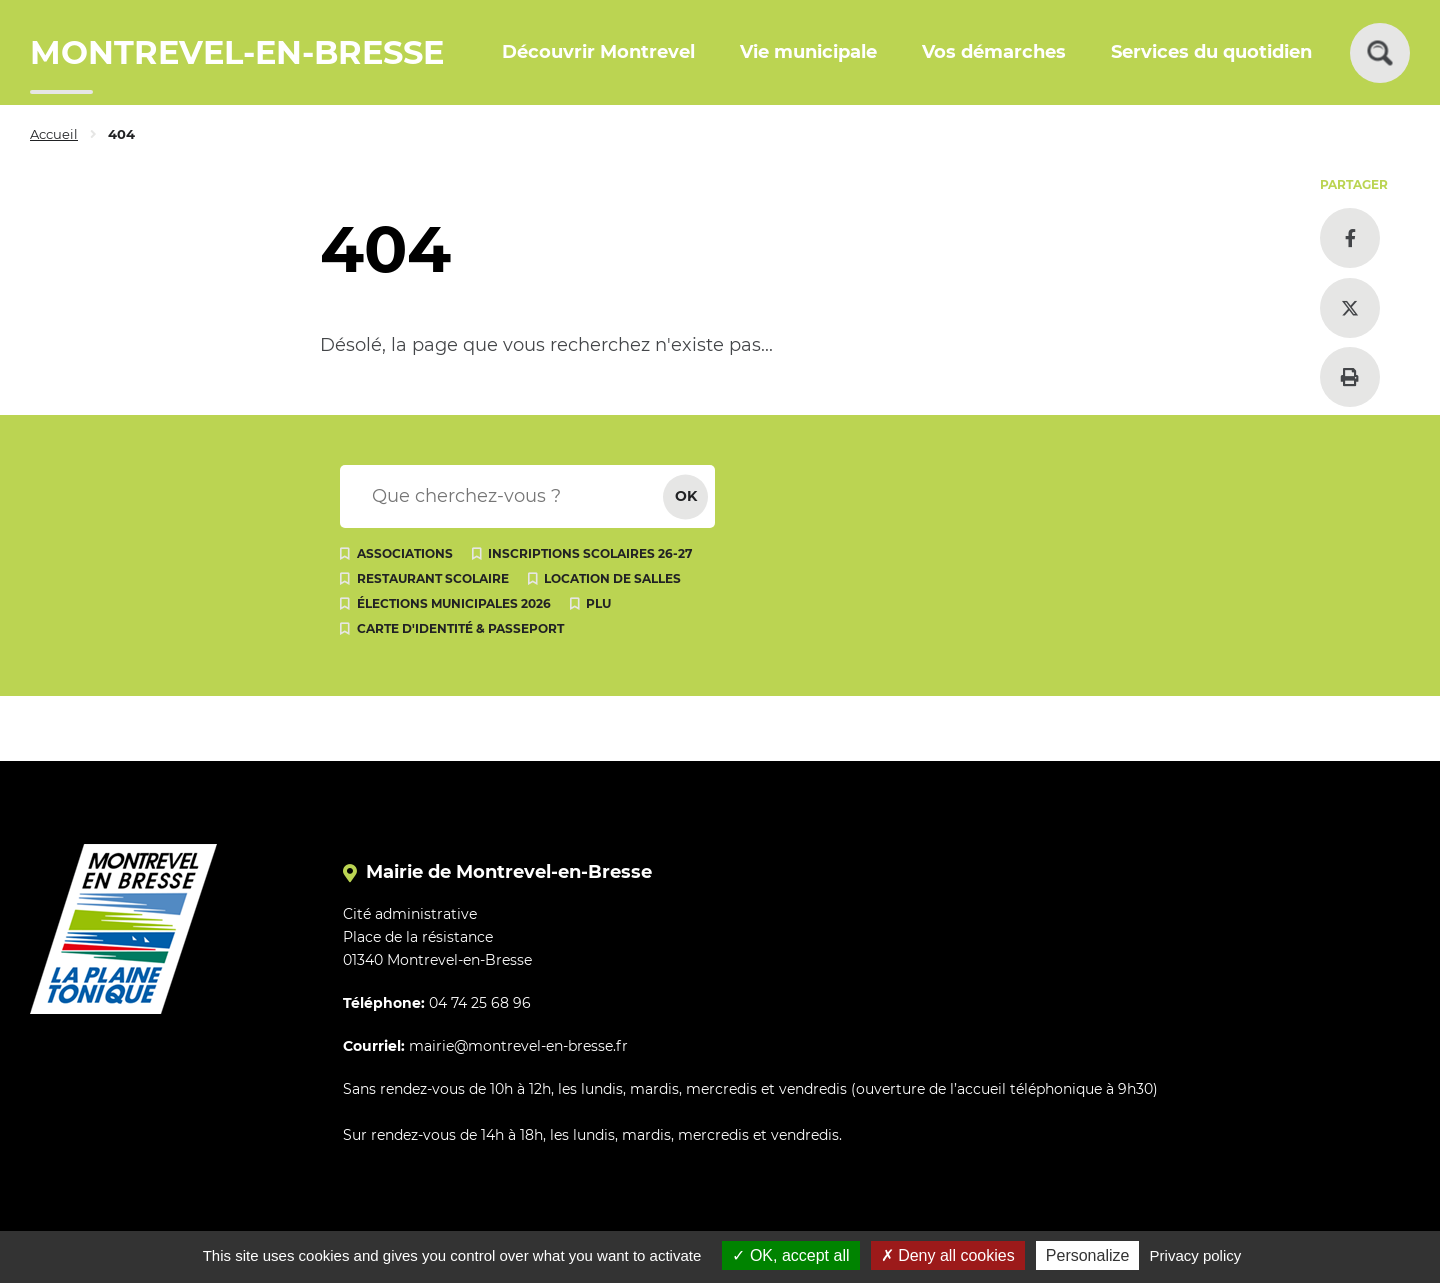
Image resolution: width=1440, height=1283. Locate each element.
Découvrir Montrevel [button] (598, 52)
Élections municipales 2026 (454, 603)
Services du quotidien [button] (1211, 52)
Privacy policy (1196, 1255)
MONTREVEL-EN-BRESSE (237, 52)
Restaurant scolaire (433, 578)
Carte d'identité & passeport (460, 628)
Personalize (1088, 1255)
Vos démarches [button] (994, 52)
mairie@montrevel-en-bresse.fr (518, 1046)
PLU (598, 603)
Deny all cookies (948, 1255)
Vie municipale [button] (808, 52)
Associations (405, 553)
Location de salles (612, 578)
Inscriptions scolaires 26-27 (590, 553)
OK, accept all (790, 1255)
